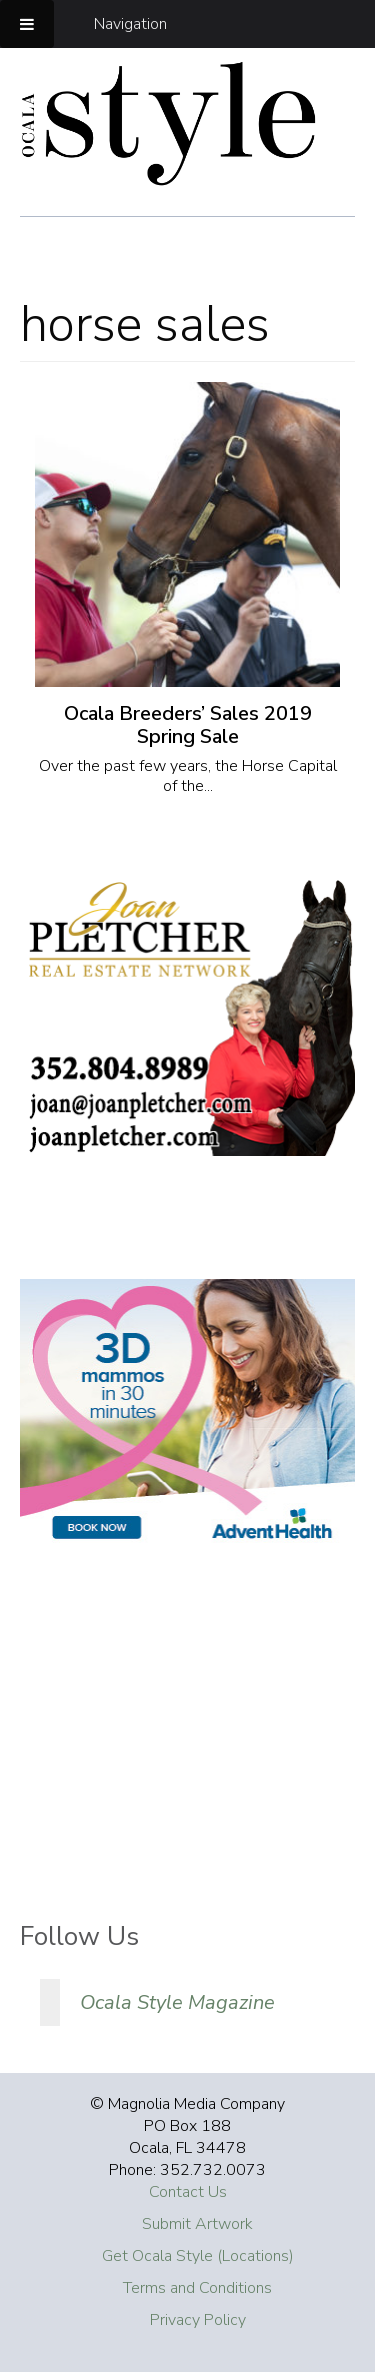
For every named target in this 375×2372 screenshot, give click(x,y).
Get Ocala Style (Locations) (198, 2256)
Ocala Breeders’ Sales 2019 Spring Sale (188, 725)
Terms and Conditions (197, 2288)
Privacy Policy (198, 2320)
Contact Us (188, 2192)
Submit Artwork (197, 2224)
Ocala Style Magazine (177, 2002)
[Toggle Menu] (27, 24)
